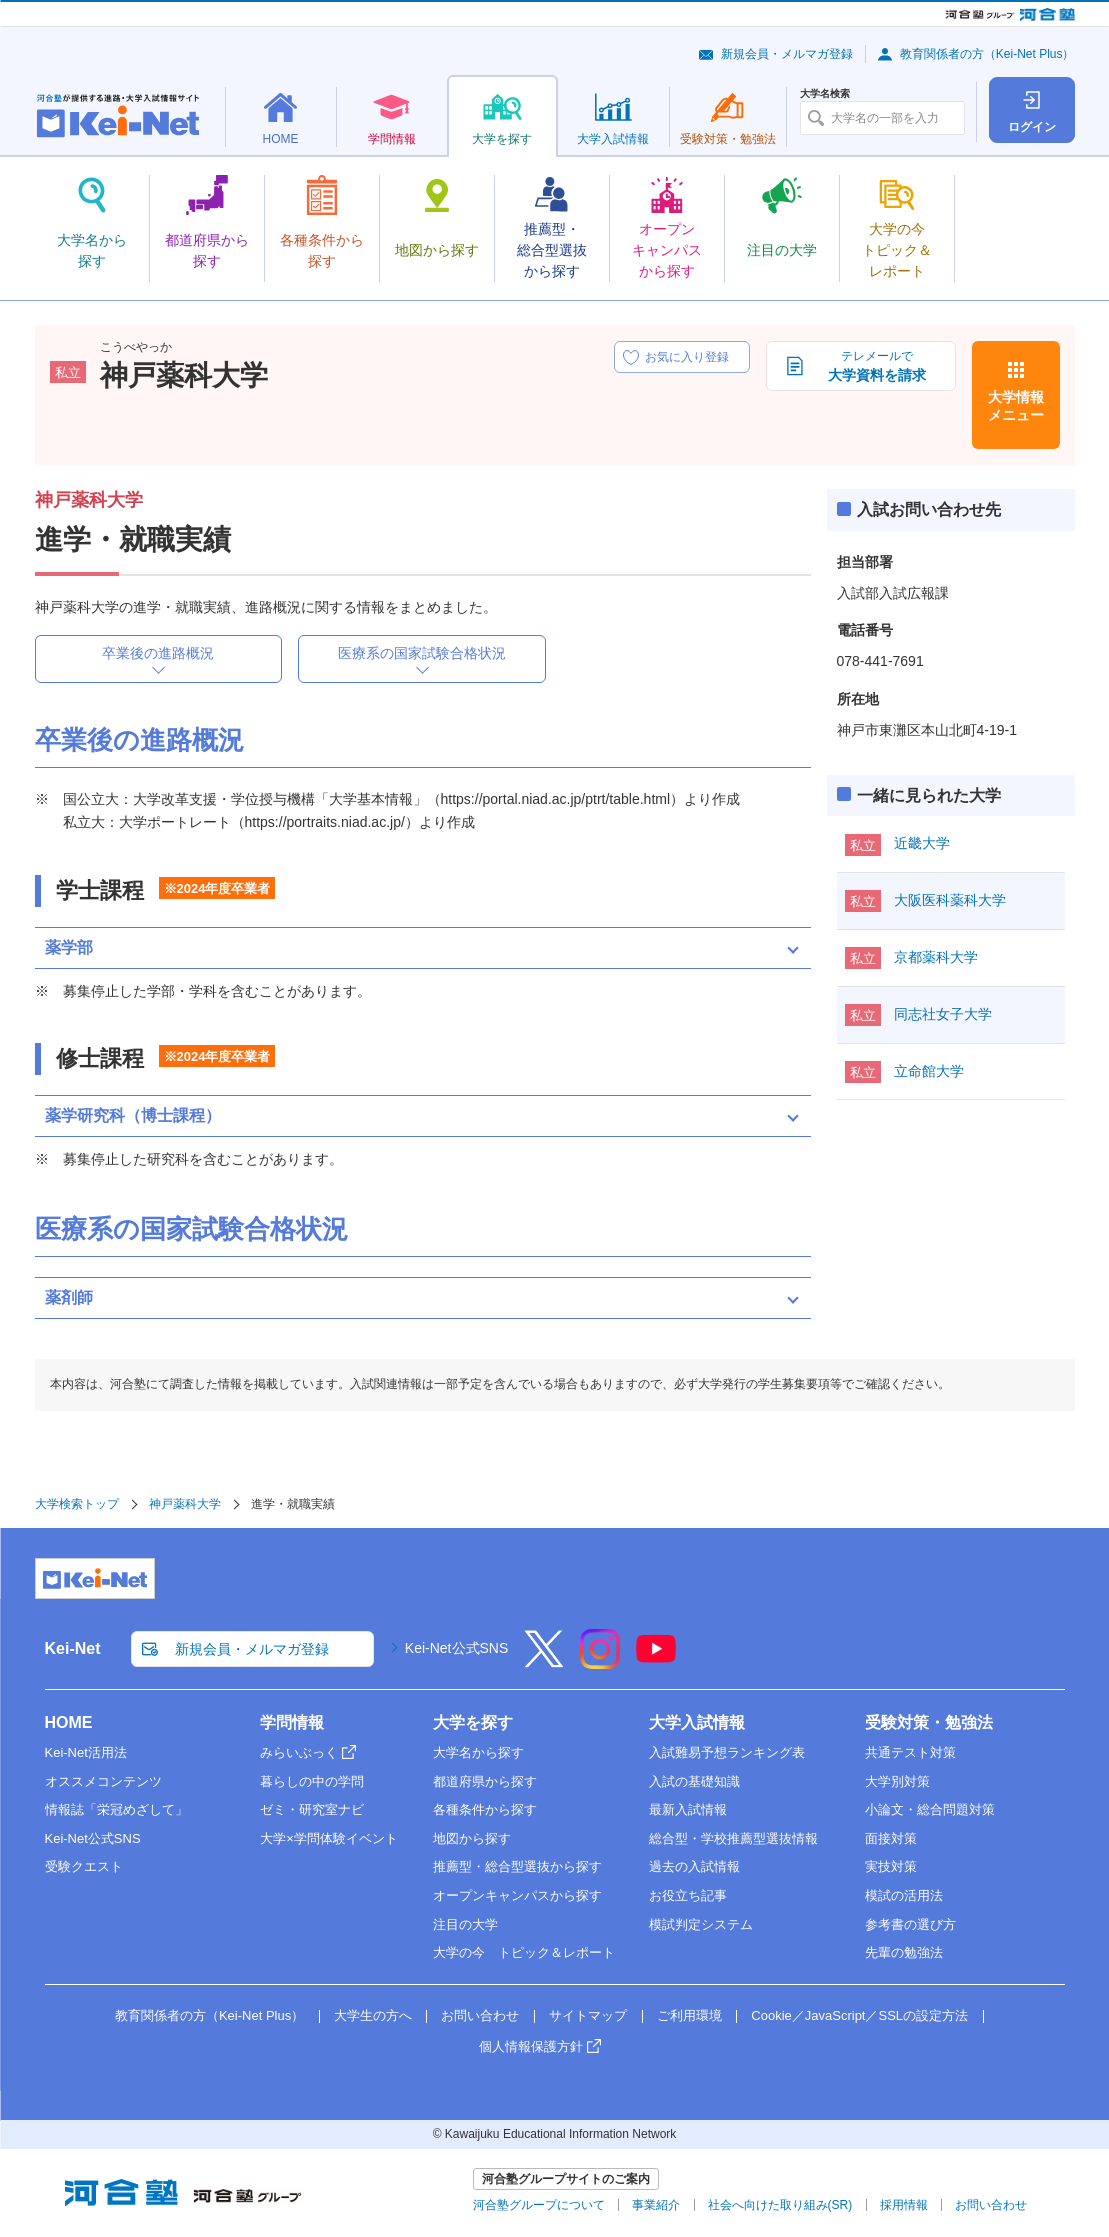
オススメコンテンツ (103, 1781)
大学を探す (473, 1722)
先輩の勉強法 (904, 1952)
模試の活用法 (904, 1895)
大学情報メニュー (1016, 406)
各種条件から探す (485, 1809)
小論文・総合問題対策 (930, 1809)
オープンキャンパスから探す (517, 1895)
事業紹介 (656, 2205)
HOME (69, 1722)
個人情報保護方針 (531, 2046)
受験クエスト (84, 1866)
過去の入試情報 (694, 1866)
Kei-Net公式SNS (456, 1648)
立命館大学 (929, 1071)
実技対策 (891, 1866)
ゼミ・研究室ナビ (312, 1809)
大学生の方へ (373, 2015)
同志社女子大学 (943, 1014)
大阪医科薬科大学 (950, 900)
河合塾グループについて (539, 2205)
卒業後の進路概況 (158, 653)
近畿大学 (922, 843)
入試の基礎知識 (694, 1781)
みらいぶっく (299, 1752)
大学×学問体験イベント (329, 1838)
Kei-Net (73, 1648)
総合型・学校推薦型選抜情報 (733, 1838)
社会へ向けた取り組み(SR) (780, 2205)
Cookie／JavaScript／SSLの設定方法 (859, 2015)
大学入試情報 (697, 1722)
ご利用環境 (689, 2015)
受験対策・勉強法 (929, 1722)
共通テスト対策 (910, 1752)
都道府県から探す (485, 1781)
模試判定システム (701, 1924)
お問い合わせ (480, 2015)
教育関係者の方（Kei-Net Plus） (987, 54)
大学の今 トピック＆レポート (524, 1952)
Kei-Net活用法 (86, 1752)
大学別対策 (897, 1781)
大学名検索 (825, 94)
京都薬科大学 (936, 957)
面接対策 (891, 1838)
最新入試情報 (688, 1809)
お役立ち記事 (688, 1895)
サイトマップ (588, 2015)
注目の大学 (465, 1924)
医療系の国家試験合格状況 (422, 653)
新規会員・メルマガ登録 (787, 54)
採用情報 (904, 2205)
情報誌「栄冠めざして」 (116, 1809)
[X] (544, 1662)
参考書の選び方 (910, 1924)
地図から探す (472, 1838)
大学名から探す (478, 1752)
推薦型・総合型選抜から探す (517, 1866)
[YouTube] (656, 1662)
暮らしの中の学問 (312, 1781)
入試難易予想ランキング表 (727, 1752)
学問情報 (292, 1722)
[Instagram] (600, 1662)
